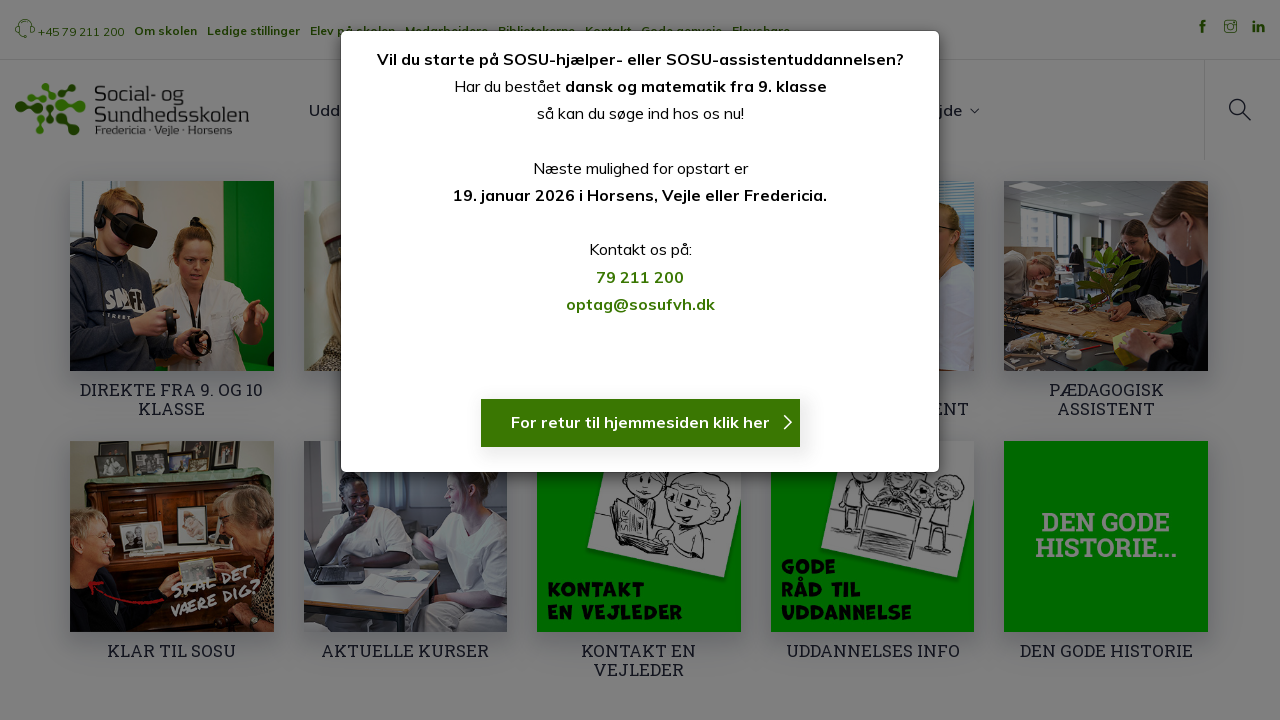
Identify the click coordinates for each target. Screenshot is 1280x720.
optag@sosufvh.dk (640, 304)
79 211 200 (640, 277)
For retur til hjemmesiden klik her (640, 422)
